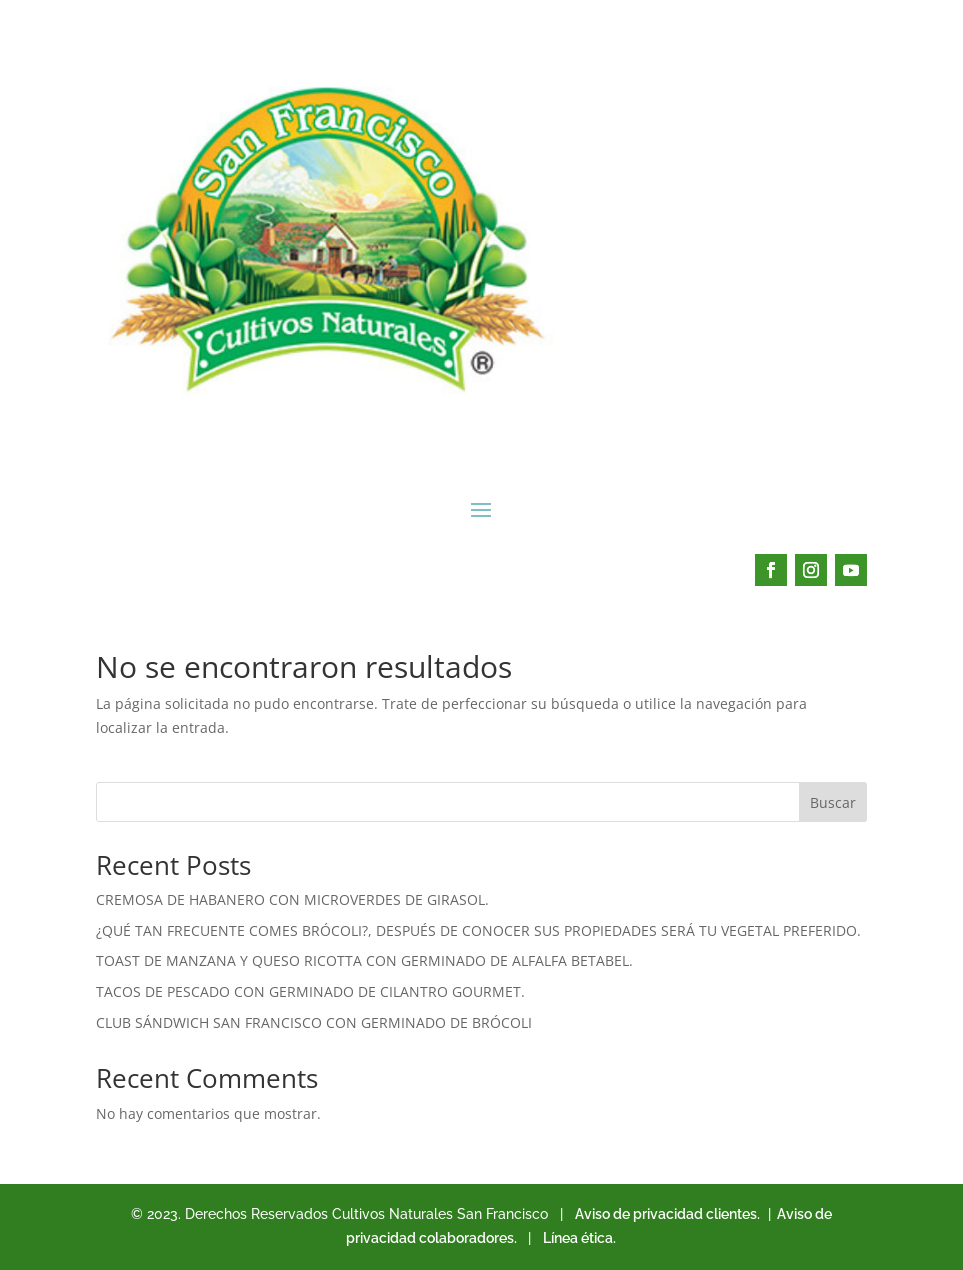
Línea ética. (579, 1238)
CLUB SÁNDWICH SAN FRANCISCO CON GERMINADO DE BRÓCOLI (314, 1022)
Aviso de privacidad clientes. (667, 1214)
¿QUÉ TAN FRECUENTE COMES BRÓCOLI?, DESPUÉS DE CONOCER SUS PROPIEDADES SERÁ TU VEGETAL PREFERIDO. (478, 930)
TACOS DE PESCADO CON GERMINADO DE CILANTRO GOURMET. (310, 991)
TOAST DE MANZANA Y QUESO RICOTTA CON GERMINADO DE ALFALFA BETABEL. (364, 960)
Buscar (833, 802)
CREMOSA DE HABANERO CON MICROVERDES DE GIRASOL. (292, 899)
